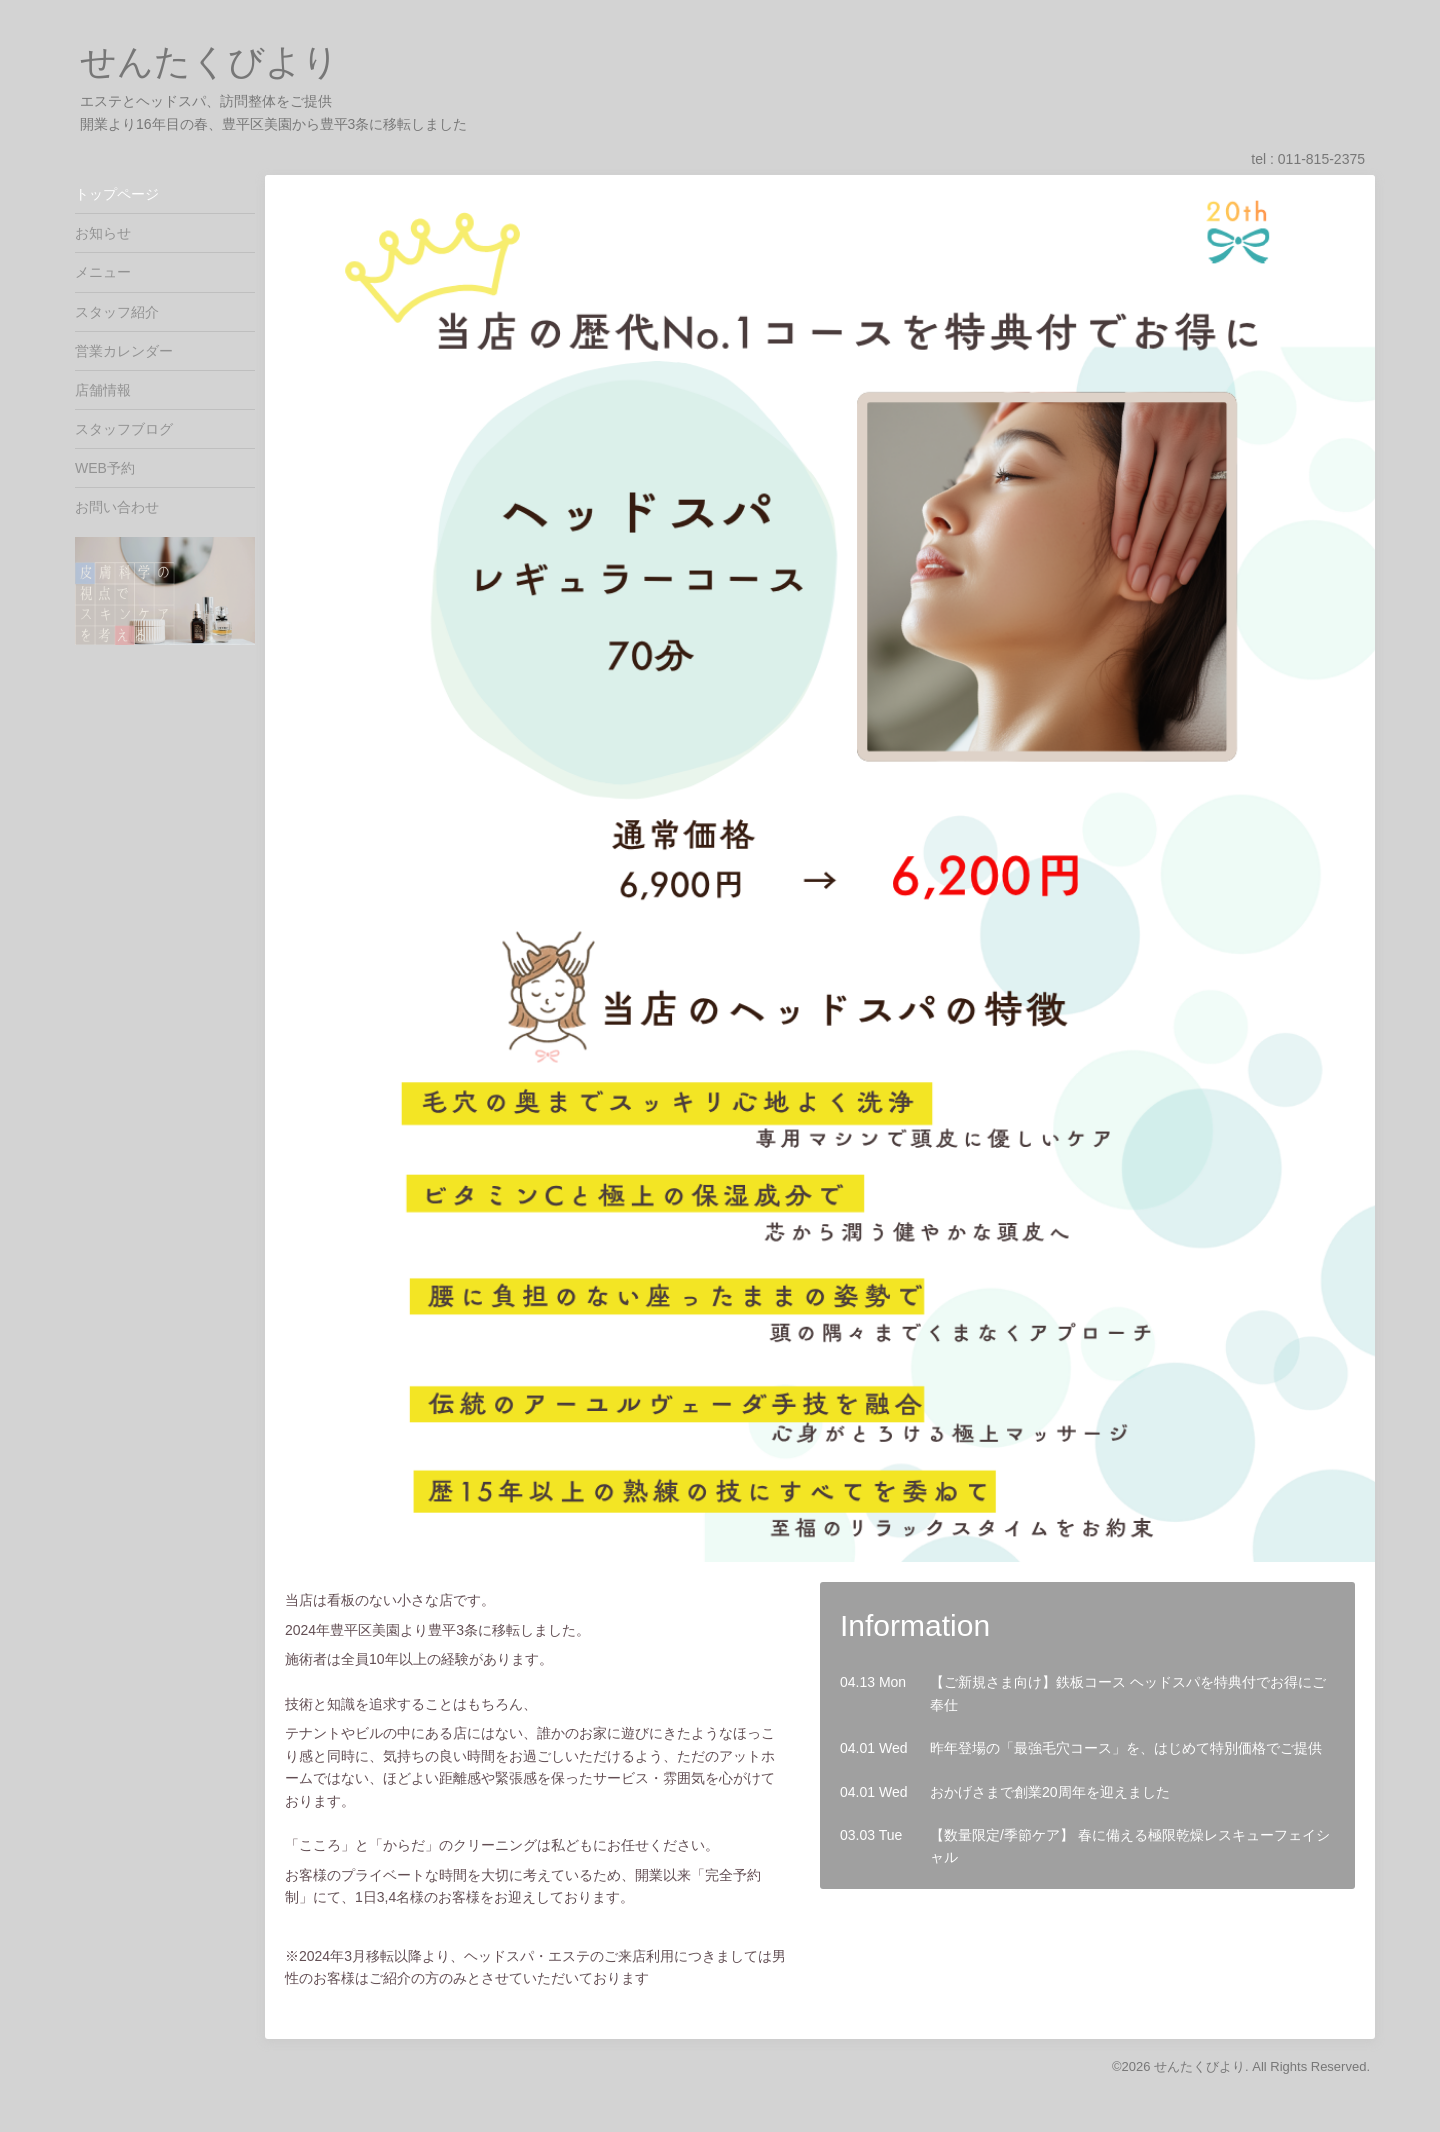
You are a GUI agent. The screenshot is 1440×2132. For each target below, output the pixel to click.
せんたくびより (209, 61)
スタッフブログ (124, 429)
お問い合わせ (117, 507)
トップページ (117, 194)
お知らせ (103, 233)
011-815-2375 (1321, 159)
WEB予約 (105, 468)
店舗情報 (103, 390)
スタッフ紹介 (117, 312)
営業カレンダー (124, 351)
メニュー (103, 272)
